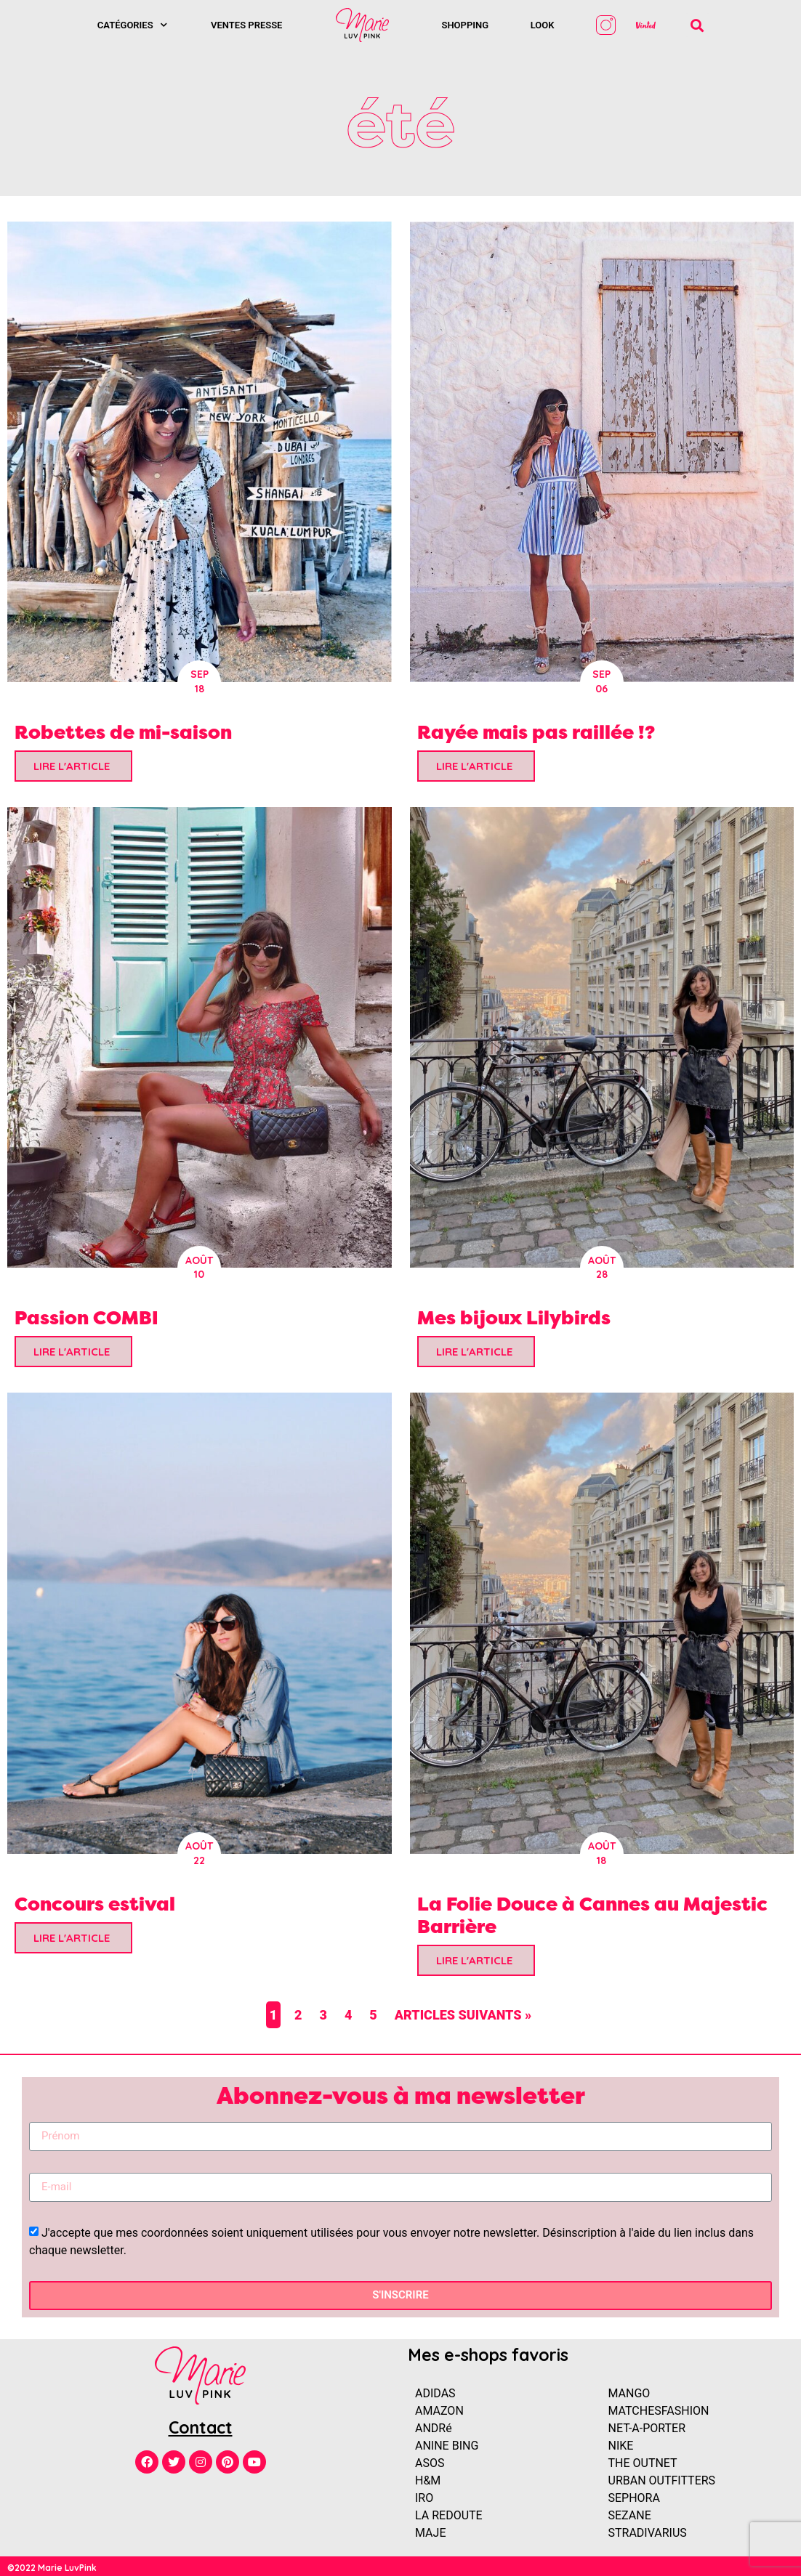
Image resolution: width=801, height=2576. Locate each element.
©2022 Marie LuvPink (52, 2567)
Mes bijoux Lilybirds (514, 1317)
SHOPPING (464, 25)
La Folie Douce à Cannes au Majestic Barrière (592, 1915)
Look (543, 25)
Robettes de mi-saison (123, 732)
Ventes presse (246, 25)
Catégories (132, 25)
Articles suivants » (463, 2014)
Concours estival (95, 1903)
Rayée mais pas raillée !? (536, 732)
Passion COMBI (86, 1317)
